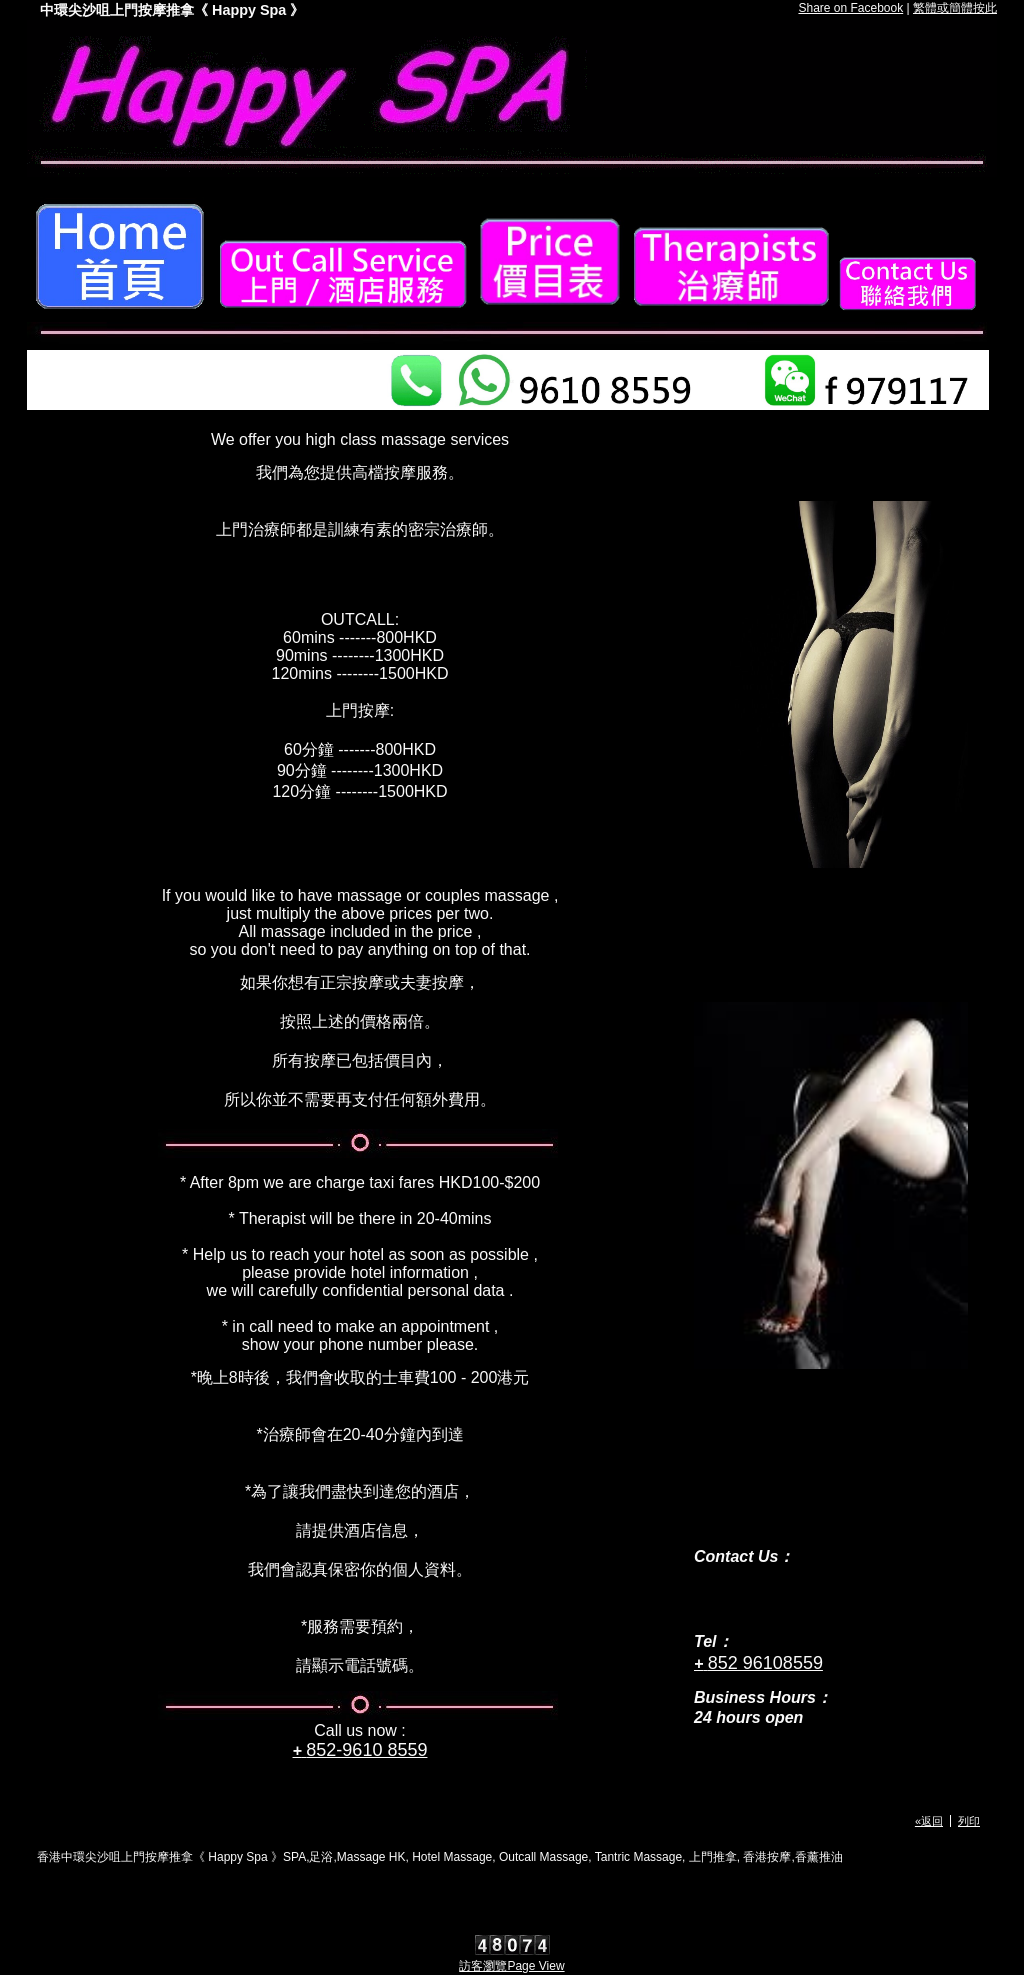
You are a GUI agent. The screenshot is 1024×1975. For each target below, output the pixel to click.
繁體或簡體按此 (955, 8)
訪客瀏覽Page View (511, 1966)
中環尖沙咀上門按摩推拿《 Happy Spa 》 (172, 10)
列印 (969, 1821)
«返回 (929, 1821)
